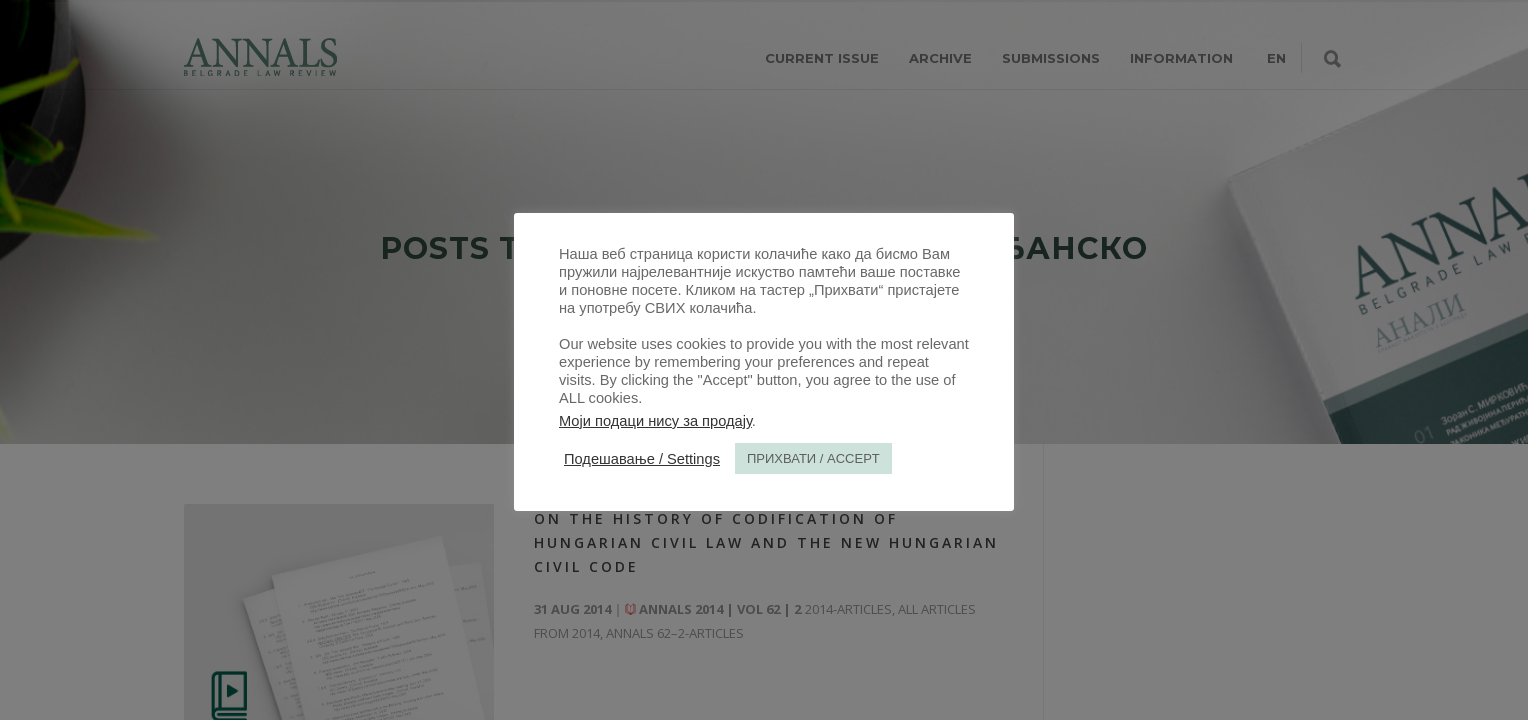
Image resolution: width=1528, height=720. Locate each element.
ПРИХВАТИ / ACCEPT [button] (813, 458)
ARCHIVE (940, 58)
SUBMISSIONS (1051, 58)
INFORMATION (1181, 58)
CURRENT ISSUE (822, 58)
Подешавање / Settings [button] (642, 459)
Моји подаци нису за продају (655, 421)
